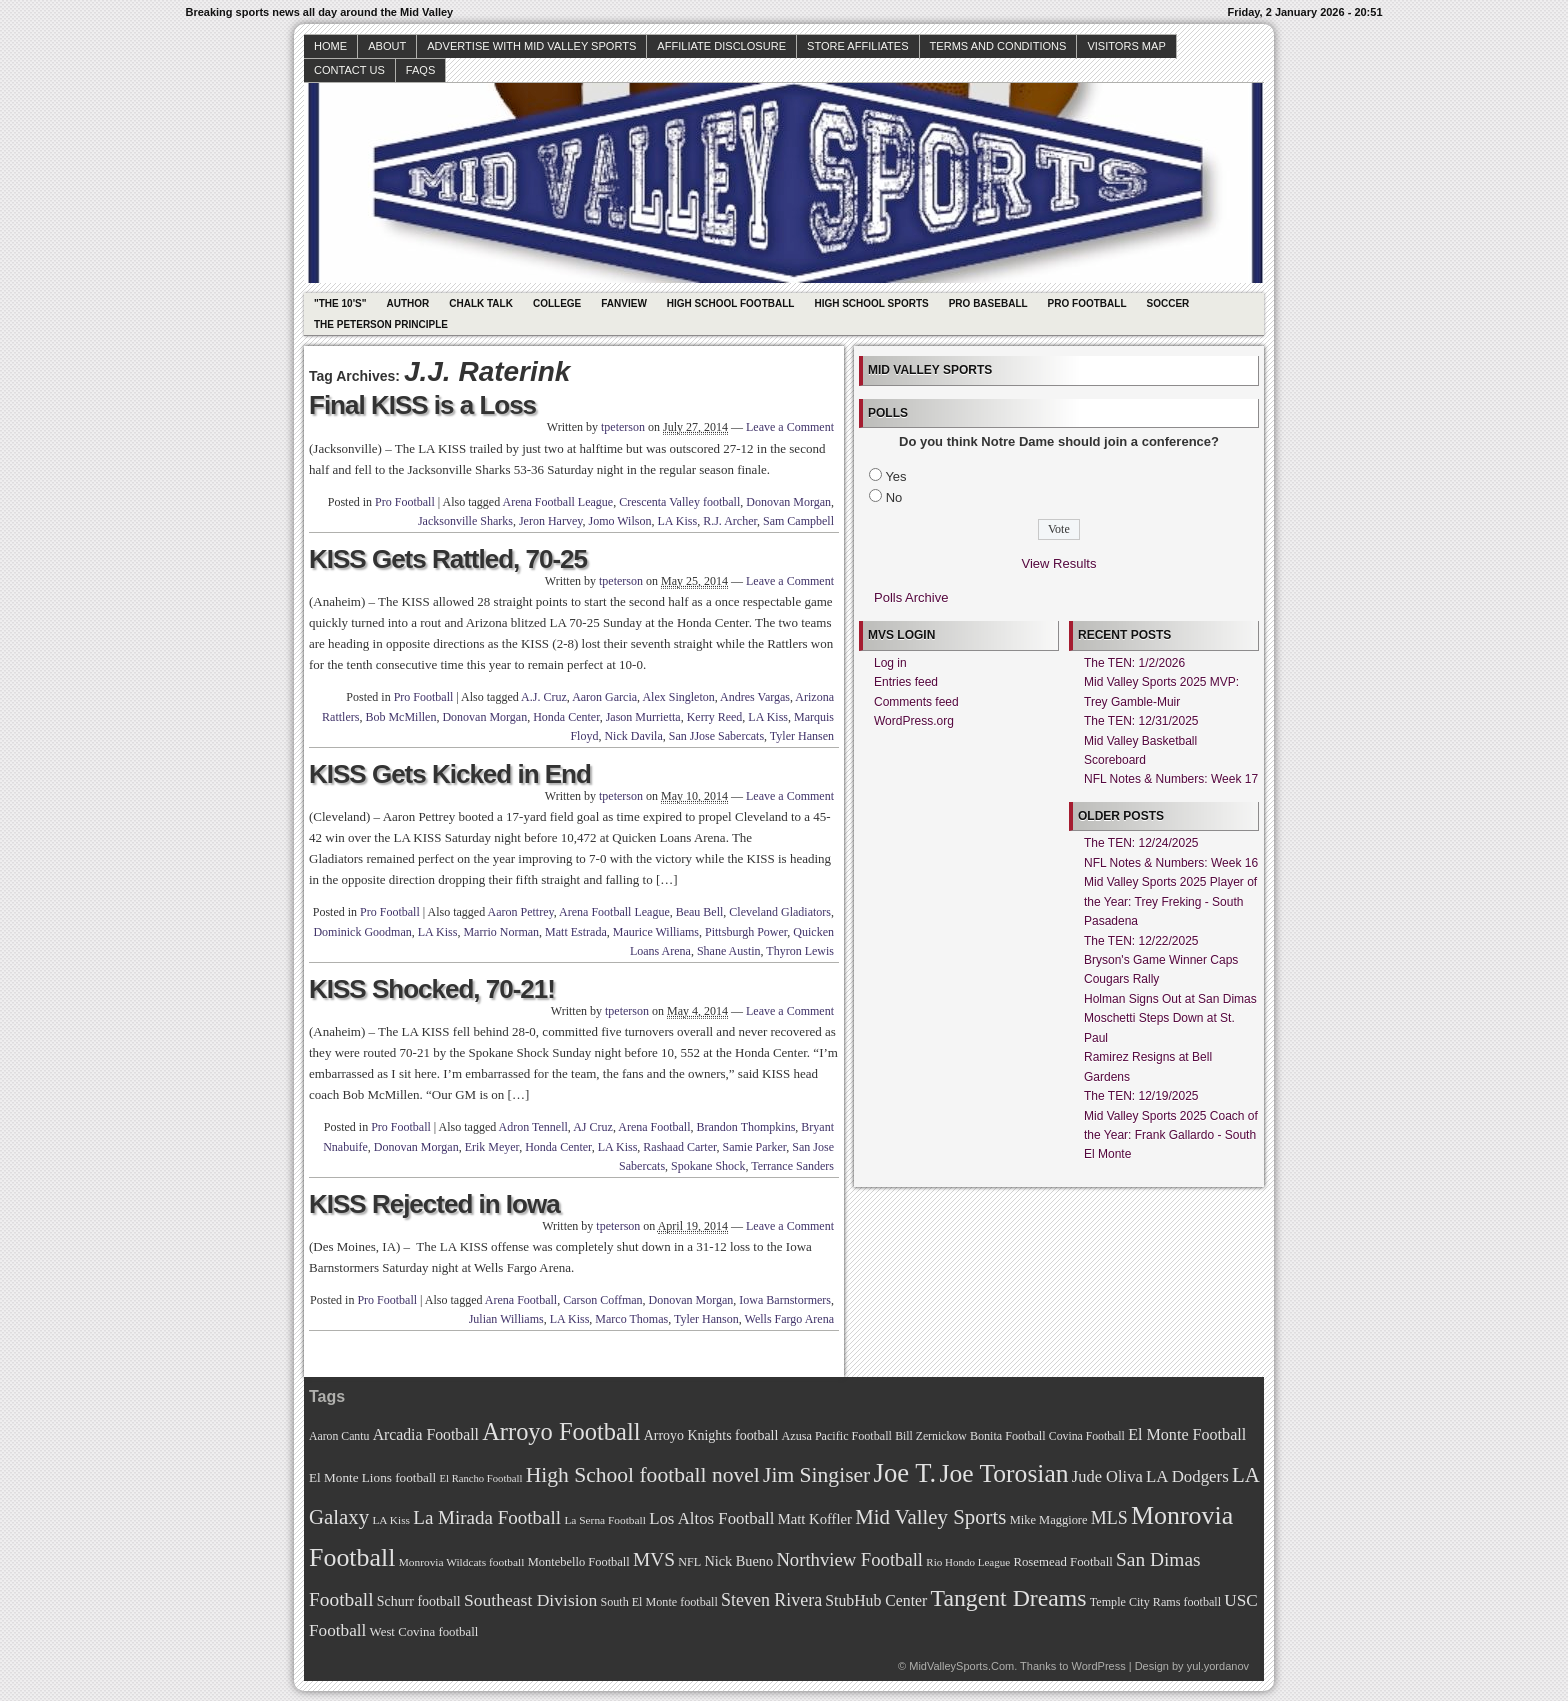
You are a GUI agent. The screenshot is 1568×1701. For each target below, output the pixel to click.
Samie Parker (754, 1147)
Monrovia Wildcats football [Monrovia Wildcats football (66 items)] (462, 1562)
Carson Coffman (602, 1300)
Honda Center (566, 717)
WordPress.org (914, 721)
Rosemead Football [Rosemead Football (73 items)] (1062, 1562)
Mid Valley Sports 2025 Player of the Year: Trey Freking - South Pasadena (1170, 901)
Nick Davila (633, 736)
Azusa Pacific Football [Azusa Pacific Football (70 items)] (837, 1436)
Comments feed (916, 702)
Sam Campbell (798, 521)
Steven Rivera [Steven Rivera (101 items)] (771, 1600)
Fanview (624, 303)
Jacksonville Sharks (465, 521)
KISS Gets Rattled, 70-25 (448, 559)
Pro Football (1087, 303)
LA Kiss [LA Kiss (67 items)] (391, 1520)
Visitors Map (1126, 46)
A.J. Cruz (544, 697)
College (557, 303)
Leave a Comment (790, 427)
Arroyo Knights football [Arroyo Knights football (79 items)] (711, 1435)
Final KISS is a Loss (422, 405)
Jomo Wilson (619, 521)
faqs (420, 70)
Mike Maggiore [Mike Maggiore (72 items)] (1049, 1520)
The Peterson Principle (381, 324)
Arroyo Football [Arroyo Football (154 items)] (561, 1431)
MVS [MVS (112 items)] (654, 1559)
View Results (1059, 563)
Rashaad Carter (679, 1147)
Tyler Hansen (802, 736)
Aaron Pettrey (521, 912)
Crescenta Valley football (679, 502)
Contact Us (349, 70)
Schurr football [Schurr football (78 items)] (419, 1601)
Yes (895, 476)
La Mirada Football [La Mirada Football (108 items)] (487, 1517)
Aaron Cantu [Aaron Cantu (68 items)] (339, 1436)
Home (330, 46)
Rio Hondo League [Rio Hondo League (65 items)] (968, 1562)
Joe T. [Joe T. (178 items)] (905, 1473)
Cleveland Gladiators (780, 912)
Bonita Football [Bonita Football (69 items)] (1008, 1436)
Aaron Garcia (604, 697)
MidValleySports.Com (961, 1666)
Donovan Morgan (788, 502)
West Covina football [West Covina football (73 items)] (424, 1632)
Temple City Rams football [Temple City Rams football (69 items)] (1155, 1602)
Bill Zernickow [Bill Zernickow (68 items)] (930, 1436)
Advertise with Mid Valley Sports (531, 46)
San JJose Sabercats (716, 736)
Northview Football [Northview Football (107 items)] (849, 1559)
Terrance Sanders (792, 1166)
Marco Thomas (631, 1319)
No (894, 497)
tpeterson (623, 427)
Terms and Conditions (998, 46)
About (387, 46)
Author (407, 303)
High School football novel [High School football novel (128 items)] (643, 1475)
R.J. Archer (730, 521)
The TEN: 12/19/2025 (1141, 1096)
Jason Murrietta (643, 717)
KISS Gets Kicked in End (450, 774)
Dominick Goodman (362, 932)
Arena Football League (558, 502)
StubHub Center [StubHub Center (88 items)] (876, 1600)
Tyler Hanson (706, 1319)
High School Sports (871, 303)
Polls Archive (911, 597)
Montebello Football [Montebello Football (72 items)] (579, 1562)
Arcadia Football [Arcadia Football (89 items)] (426, 1434)
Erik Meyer (492, 1147)
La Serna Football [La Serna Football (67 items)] (605, 1520)
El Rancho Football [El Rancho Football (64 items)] (481, 1478)
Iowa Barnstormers (785, 1300)
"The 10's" (340, 303)
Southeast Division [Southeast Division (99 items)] (530, 1600)
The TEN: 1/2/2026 (1134, 663)
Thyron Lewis (800, 951)
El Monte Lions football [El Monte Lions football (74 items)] (372, 1477)
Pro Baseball (988, 303)
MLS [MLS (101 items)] (1109, 1518)
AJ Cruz (593, 1127)
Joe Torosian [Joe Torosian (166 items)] (1003, 1473)
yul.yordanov (1218, 1666)
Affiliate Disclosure (721, 46)
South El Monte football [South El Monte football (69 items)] (658, 1602)
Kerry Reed (715, 717)
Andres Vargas (755, 697)
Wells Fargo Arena (789, 1319)
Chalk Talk (481, 303)
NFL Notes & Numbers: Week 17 (1171, 779)
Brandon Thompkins (746, 1127)
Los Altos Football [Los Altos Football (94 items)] (711, 1518)
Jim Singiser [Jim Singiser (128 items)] (816, 1475)
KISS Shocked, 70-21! (432, 989)
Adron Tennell (533, 1127)
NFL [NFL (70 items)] (689, 1562)
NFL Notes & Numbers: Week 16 (1171, 863)
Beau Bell (700, 912)
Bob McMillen (400, 717)
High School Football (731, 303)
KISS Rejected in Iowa (434, 1204)
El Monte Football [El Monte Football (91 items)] (1187, 1434)
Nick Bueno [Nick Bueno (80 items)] (738, 1561)
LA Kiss (677, 521)
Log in (890, 663)
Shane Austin (729, 951)
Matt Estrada (576, 932)
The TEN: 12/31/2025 (1141, 721)
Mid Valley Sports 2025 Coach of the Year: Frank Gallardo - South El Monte (1171, 1135)
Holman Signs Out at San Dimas (1170, 999)
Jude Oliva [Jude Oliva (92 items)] (1107, 1476)
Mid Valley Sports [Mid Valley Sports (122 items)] (930, 1517)
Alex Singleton (678, 697)
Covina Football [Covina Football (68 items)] (1087, 1436)
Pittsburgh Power (746, 932)
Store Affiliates (858, 46)
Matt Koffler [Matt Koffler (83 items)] (815, 1519)
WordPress (1098, 1666)
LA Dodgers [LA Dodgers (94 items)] (1187, 1476)
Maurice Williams (656, 932)
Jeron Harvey (551, 521)
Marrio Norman (501, 932)
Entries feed (906, 682)
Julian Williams (506, 1319)
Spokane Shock (708, 1166)
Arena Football (654, 1127)
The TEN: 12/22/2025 (1141, 941)
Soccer (1168, 303)
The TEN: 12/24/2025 (1141, 843)
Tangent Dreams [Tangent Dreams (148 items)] (1009, 1598)
